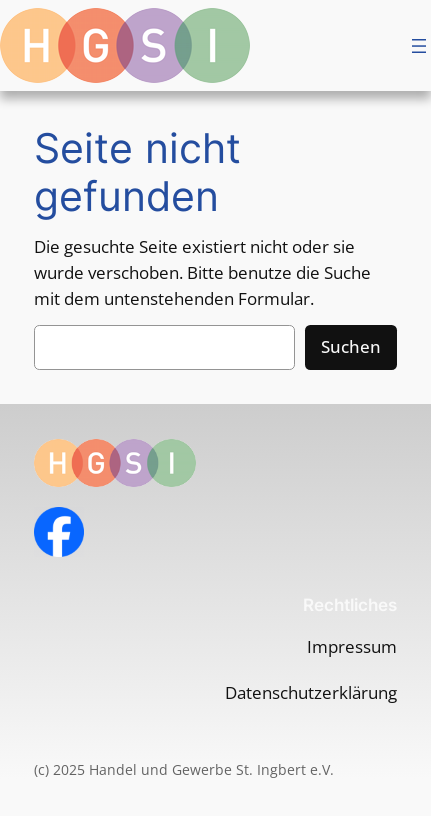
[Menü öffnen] (419, 46)
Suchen (351, 346)
